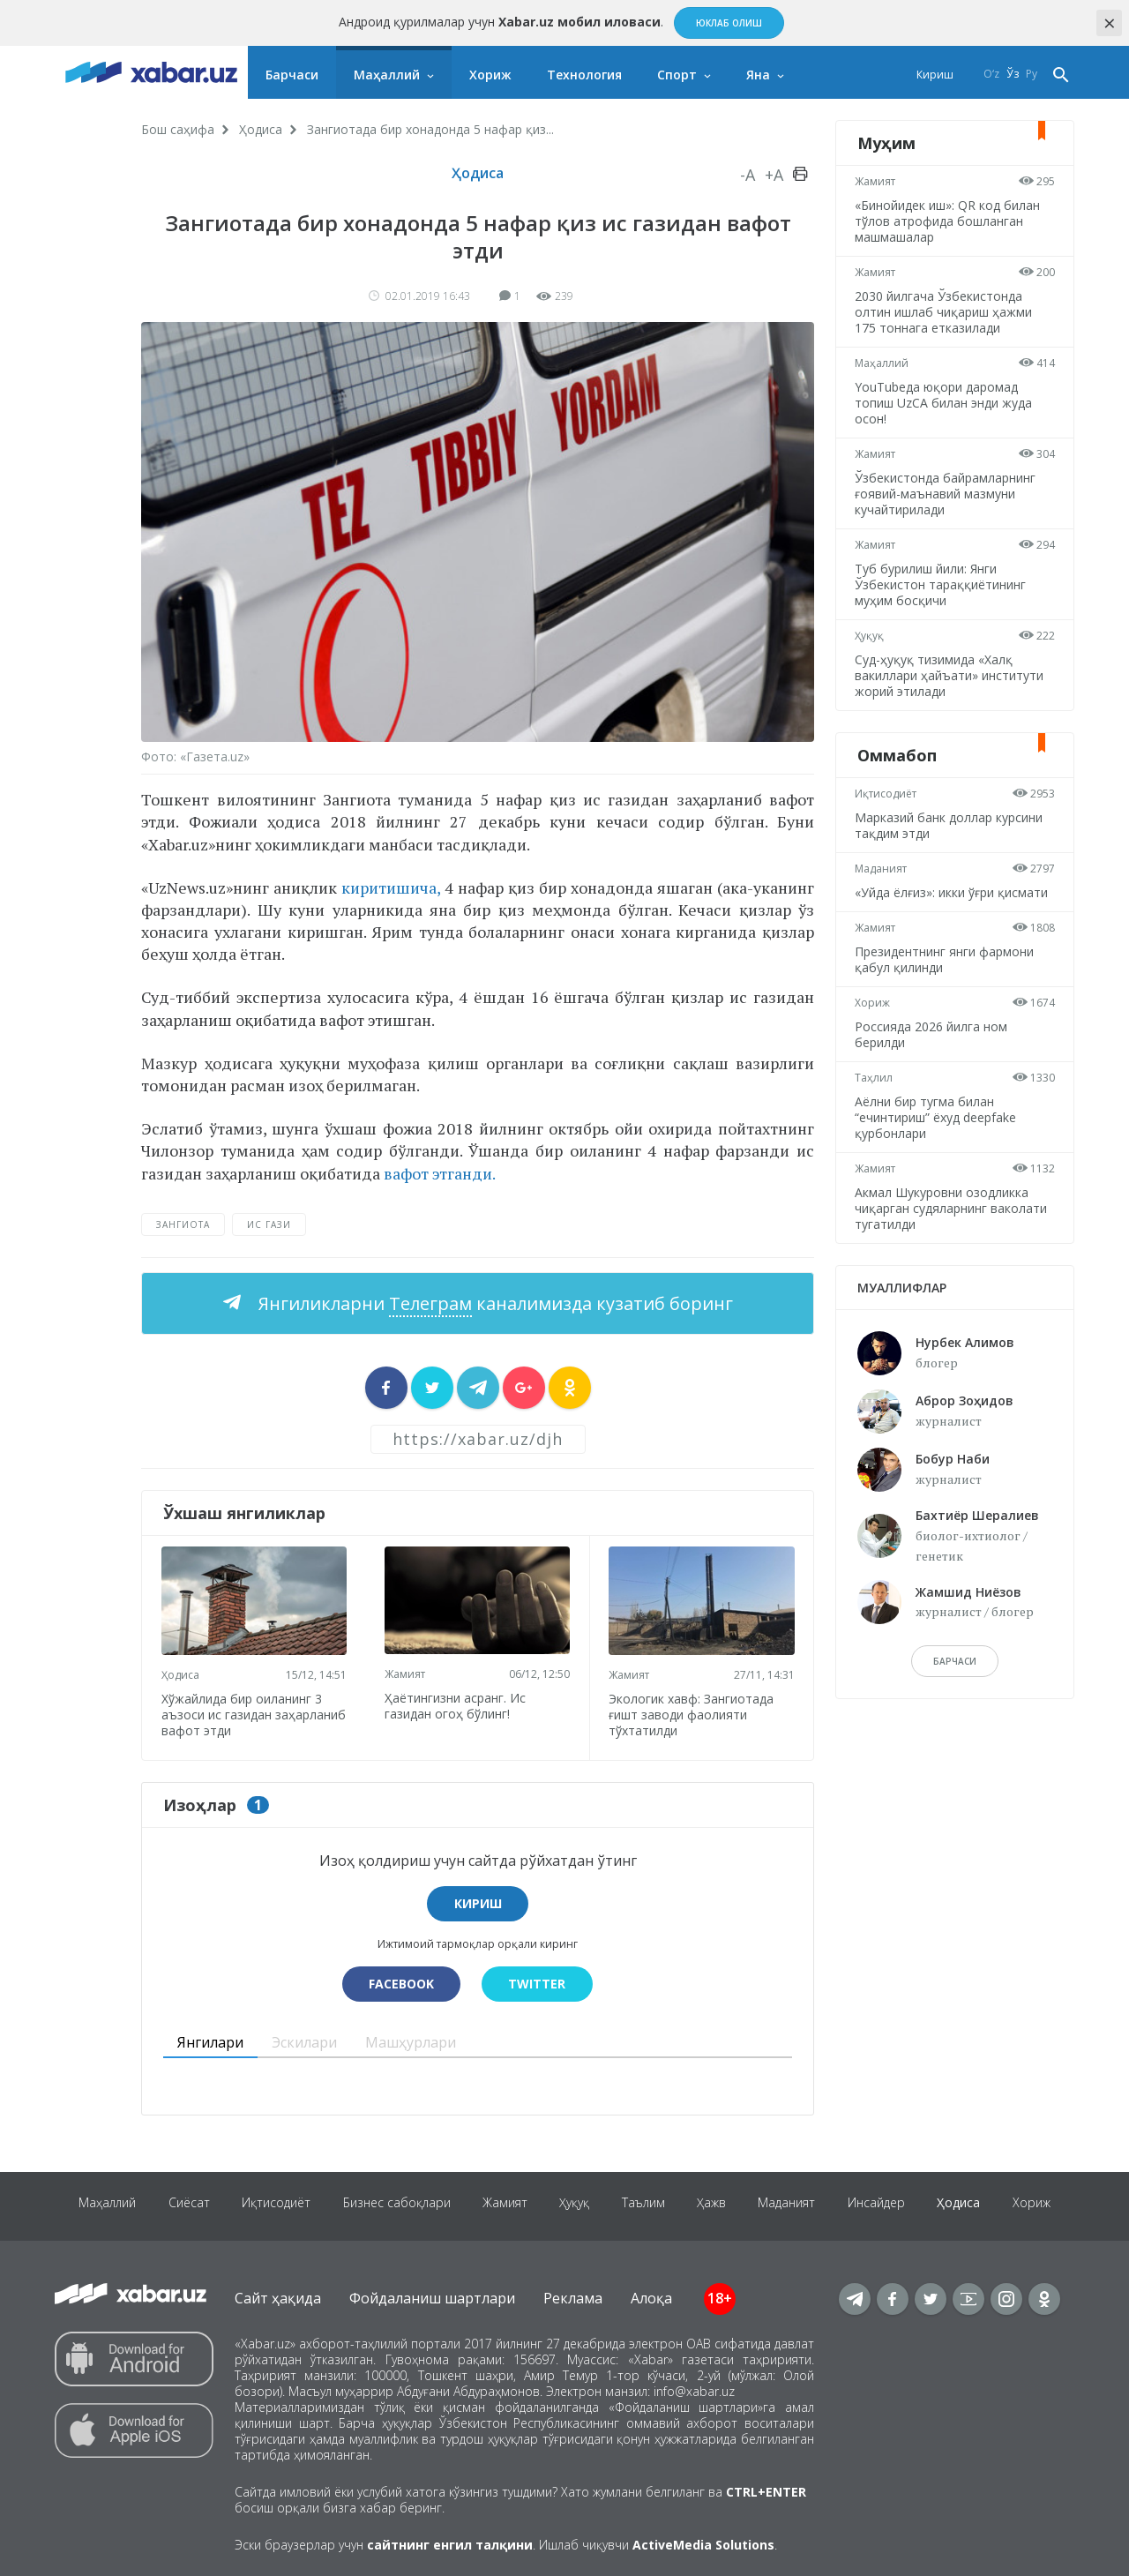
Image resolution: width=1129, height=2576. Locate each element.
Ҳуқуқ (871, 635)
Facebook (399, 1981)
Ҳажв (752, 2203)
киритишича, (390, 887)
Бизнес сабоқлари (425, 2203)
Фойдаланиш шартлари (432, 2295)
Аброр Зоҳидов (964, 1400)
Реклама (572, 2295)
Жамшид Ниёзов (968, 1592)
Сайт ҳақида (278, 2295)
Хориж (490, 74)
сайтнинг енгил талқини (450, 2542)
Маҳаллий (387, 74)
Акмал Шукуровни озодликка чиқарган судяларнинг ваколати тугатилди (953, 1208)
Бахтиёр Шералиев (977, 1515)
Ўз (1012, 74)
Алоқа (651, 2295)
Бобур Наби (953, 1458)
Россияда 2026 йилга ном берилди (933, 1034)
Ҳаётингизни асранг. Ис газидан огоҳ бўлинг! (457, 1703)
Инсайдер (924, 2203)
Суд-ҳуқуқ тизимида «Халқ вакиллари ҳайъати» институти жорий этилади (951, 675)
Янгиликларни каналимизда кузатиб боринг (493, 1303)
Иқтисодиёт (888, 793)
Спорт (677, 74)
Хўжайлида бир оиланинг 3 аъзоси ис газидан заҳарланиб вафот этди (243, 1711)
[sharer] (386, 1388)
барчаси (954, 1661)
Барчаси (291, 74)
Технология (584, 74)
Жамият (407, 1671)
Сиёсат (211, 2203)
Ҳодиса (260, 129)
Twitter (538, 1981)
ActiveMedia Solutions (703, 2542)
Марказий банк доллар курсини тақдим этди (951, 825)
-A (747, 174)
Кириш (934, 74)
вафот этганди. (438, 1173)
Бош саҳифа (177, 129)
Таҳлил (876, 1077)
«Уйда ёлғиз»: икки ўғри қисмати (953, 892)
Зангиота (183, 1224)
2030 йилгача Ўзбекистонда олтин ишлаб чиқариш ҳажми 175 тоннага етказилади (946, 312)
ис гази (269, 1224)
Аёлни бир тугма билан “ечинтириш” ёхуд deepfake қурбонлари (938, 1117)
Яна (758, 74)
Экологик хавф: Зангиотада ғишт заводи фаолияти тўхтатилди (693, 1711)
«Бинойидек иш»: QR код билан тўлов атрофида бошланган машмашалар (950, 221)
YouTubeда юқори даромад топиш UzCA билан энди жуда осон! (946, 402)
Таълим (681, 2203)
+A (774, 174)
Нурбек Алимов (965, 1342)
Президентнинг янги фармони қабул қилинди (946, 959)
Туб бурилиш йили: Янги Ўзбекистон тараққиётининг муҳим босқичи (942, 584)
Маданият (883, 868)
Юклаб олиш (729, 23)
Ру (1031, 74)
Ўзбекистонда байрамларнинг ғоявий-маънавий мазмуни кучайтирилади (947, 493)
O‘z (991, 74)
